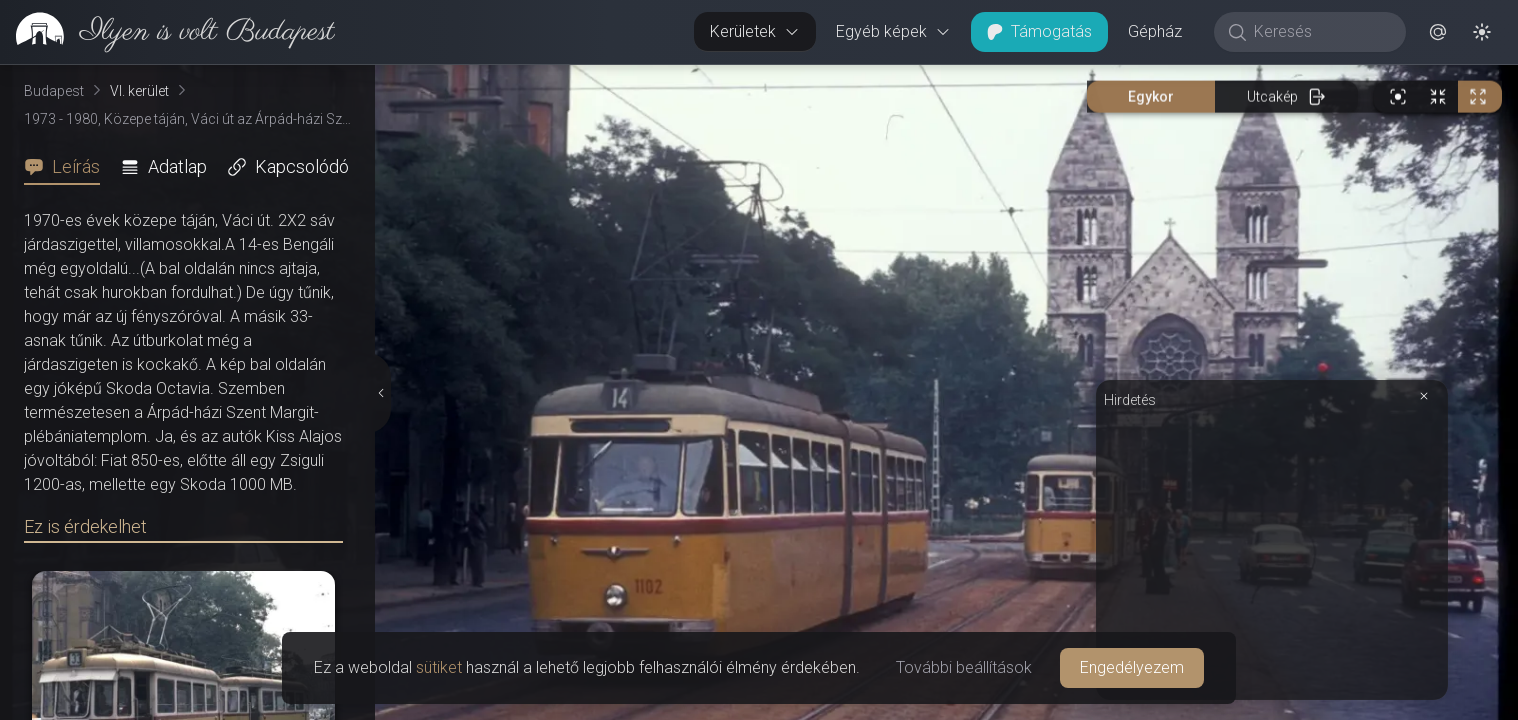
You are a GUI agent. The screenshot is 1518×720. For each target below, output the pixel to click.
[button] (1438, 32)
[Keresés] (1320, 32)
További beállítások (964, 667)
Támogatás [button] (1039, 31)
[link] (167, 32)
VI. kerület (139, 91)
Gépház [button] (1155, 31)
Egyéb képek (893, 31)
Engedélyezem (1132, 667)
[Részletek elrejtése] (381, 393)
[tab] (68, 167)
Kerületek (755, 31)
